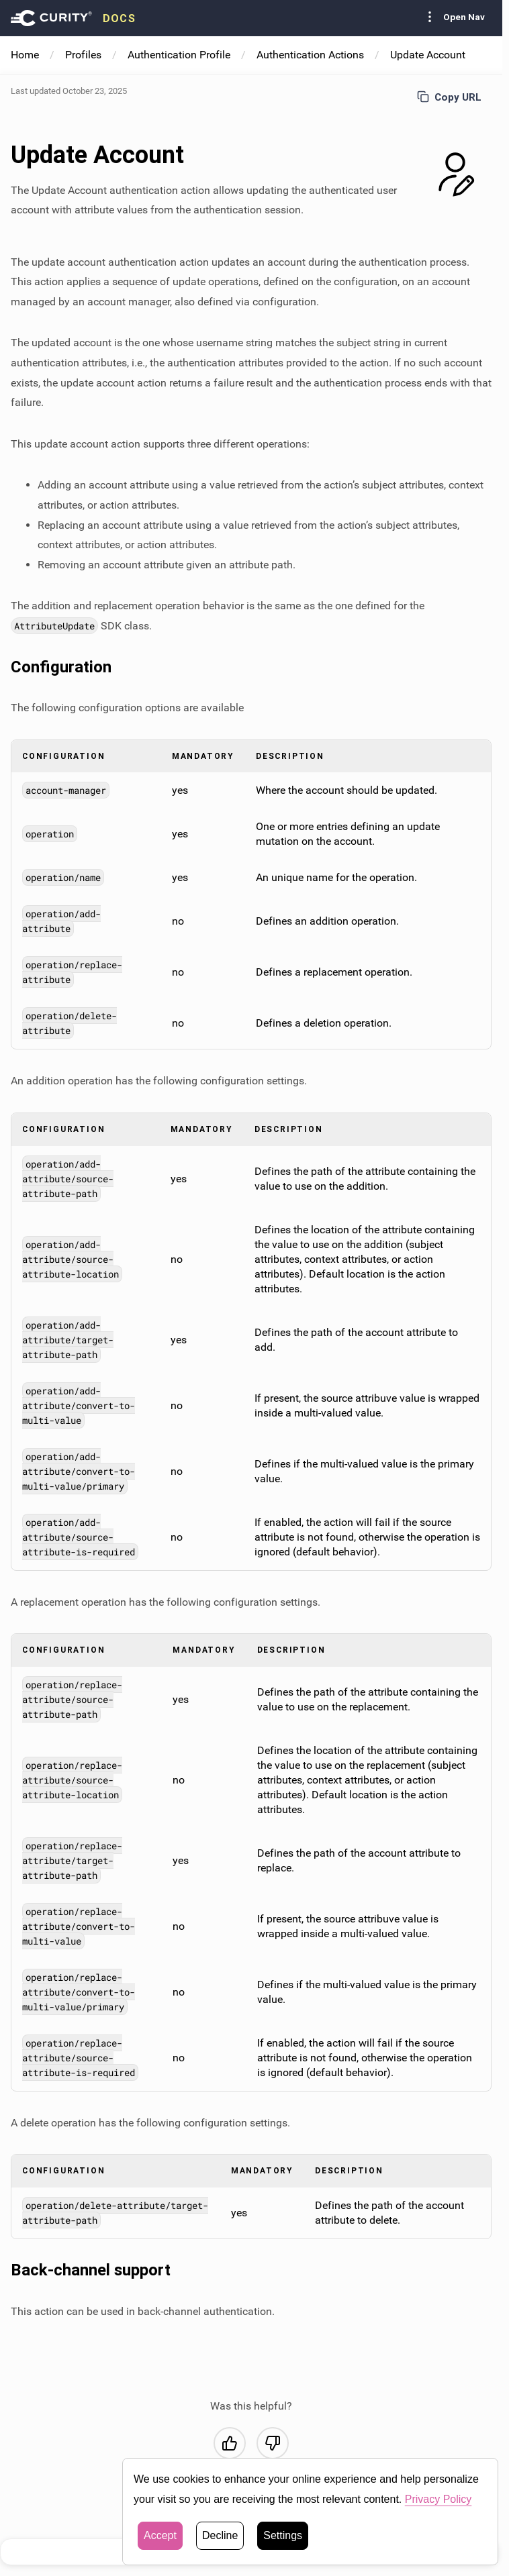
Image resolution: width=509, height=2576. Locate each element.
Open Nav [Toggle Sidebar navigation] (453, 17)
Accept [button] (160, 2545)
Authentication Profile (179, 54)
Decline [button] (220, 2545)
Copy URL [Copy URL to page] (449, 97)
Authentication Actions (310, 54)
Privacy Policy (438, 2509)
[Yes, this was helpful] (230, 2443)
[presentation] (73, 18)
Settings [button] (282, 2545)
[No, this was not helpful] (273, 2443)
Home (25, 54)
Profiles (83, 54)
